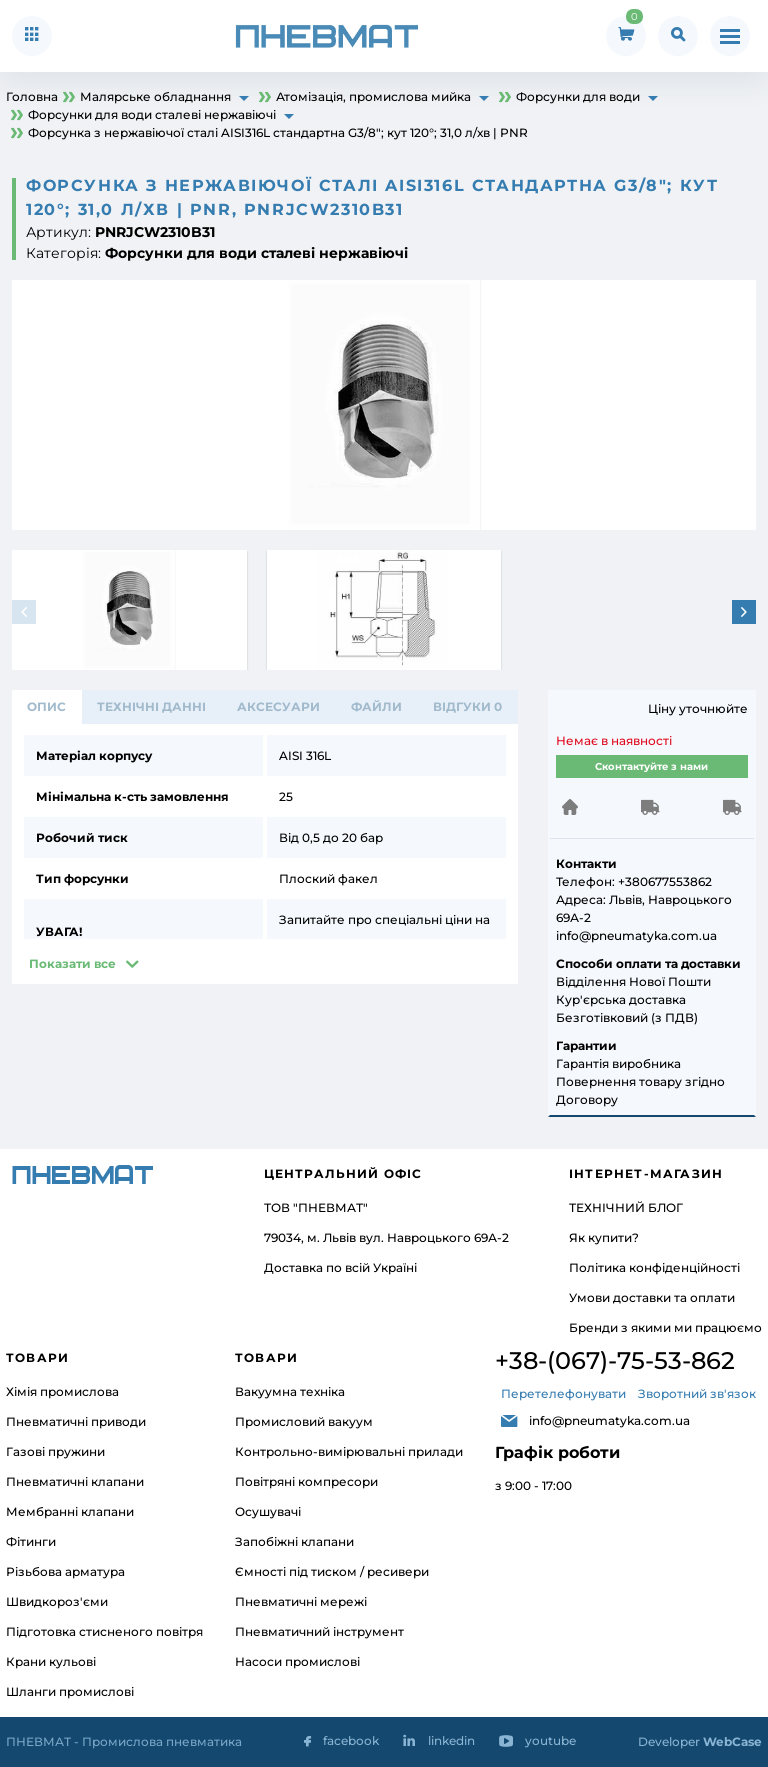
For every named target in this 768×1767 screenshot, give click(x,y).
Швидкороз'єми (57, 1601)
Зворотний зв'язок (697, 1393)
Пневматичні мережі (301, 1601)
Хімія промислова (62, 1391)
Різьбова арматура (65, 1571)
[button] (744, 612)
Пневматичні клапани (75, 1481)
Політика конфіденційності (654, 1267)
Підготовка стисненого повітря (104, 1631)
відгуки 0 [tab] (467, 706)
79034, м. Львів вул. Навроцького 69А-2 (386, 1237)
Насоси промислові (297, 1661)
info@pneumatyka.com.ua (609, 1420)
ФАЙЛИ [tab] (376, 706)
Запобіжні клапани (294, 1541)
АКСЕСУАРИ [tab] (278, 706)
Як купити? (604, 1237)
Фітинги (31, 1541)
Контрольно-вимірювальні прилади (349, 1451)
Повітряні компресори (306, 1481)
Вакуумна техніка (290, 1391)
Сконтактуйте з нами (651, 766)
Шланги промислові (70, 1691)
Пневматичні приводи (76, 1421)
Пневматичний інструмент (319, 1631)
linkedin (451, 1740)
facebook (351, 1740)
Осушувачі (268, 1511)
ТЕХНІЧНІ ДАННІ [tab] (151, 706)
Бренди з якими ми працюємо (665, 1327)
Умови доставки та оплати (652, 1297)
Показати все (72, 963)
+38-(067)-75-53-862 (615, 1360)
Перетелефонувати (563, 1393)
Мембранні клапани (70, 1511)
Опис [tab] (46, 706)
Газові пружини (55, 1451)
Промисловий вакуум (304, 1421)
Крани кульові (51, 1661)
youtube (550, 1740)
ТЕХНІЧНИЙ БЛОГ (626, 1207)
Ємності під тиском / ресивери (332, 1571)
